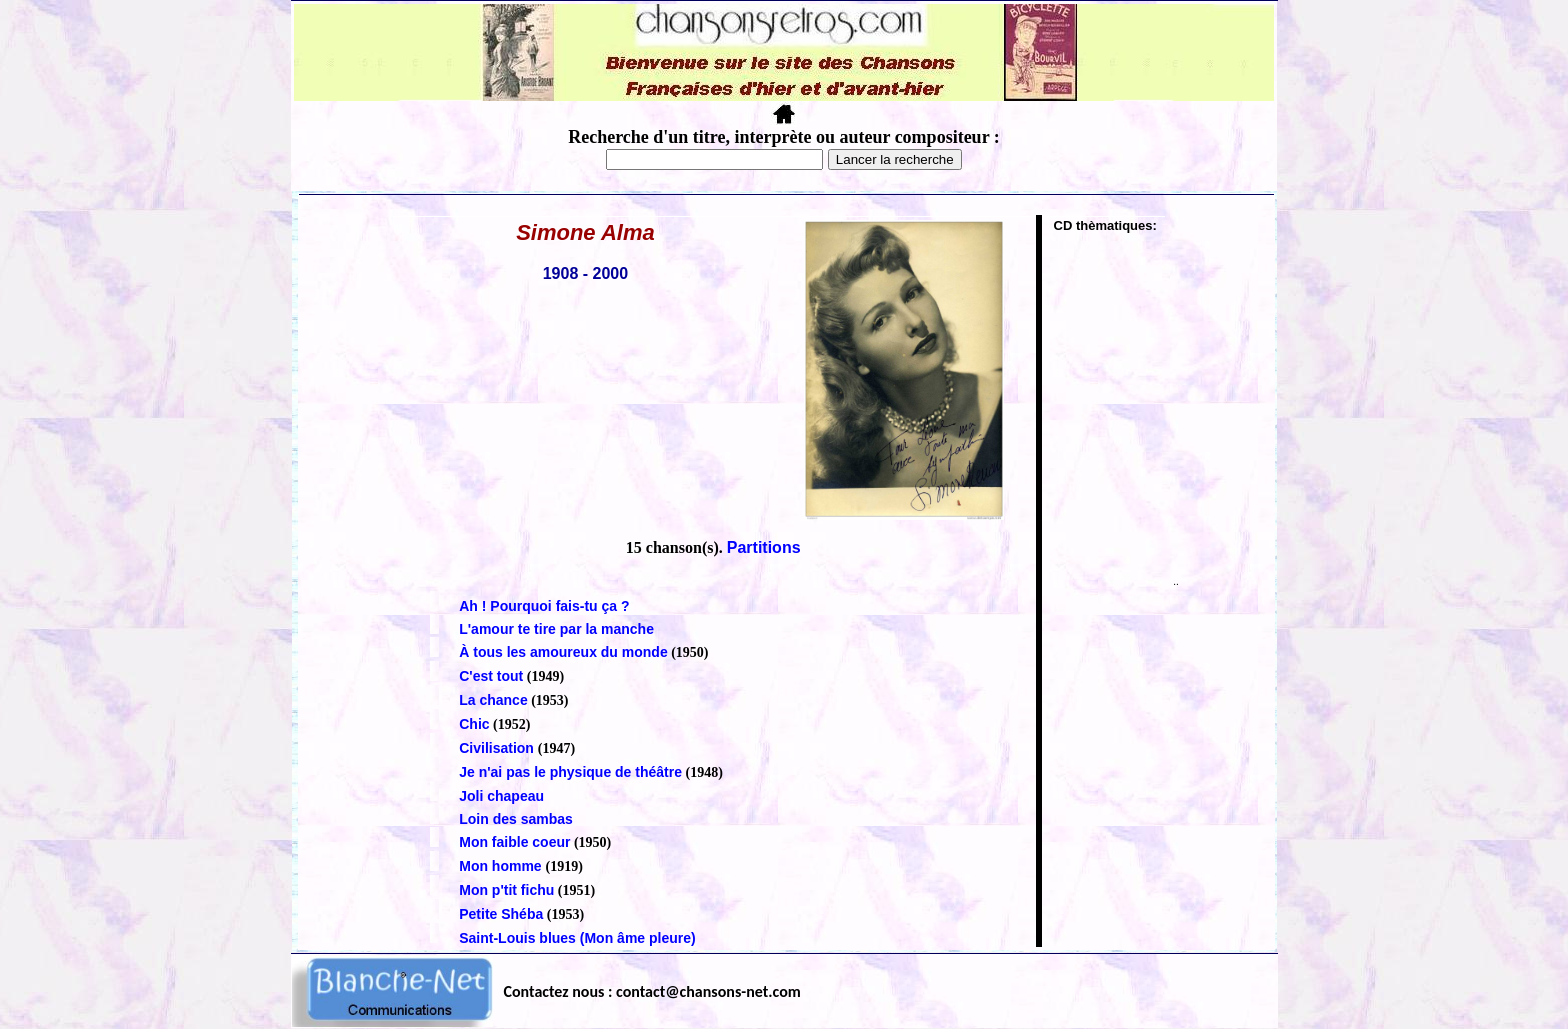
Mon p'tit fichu (506, 890)
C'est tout (491, 676)
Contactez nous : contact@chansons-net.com (652, 991)
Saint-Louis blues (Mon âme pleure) (577, 938)
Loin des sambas (516, 819)
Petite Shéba (501, 914)
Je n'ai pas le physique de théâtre (570, 772)
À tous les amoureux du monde (563, 652)
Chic (474, 724)
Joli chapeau (501, 796)
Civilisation (498, 748)
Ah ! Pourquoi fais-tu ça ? (544, 606)
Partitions (764, 547)
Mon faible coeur (514, 842)
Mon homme (502, 866)
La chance (493, 700)
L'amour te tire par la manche (556, 629)
